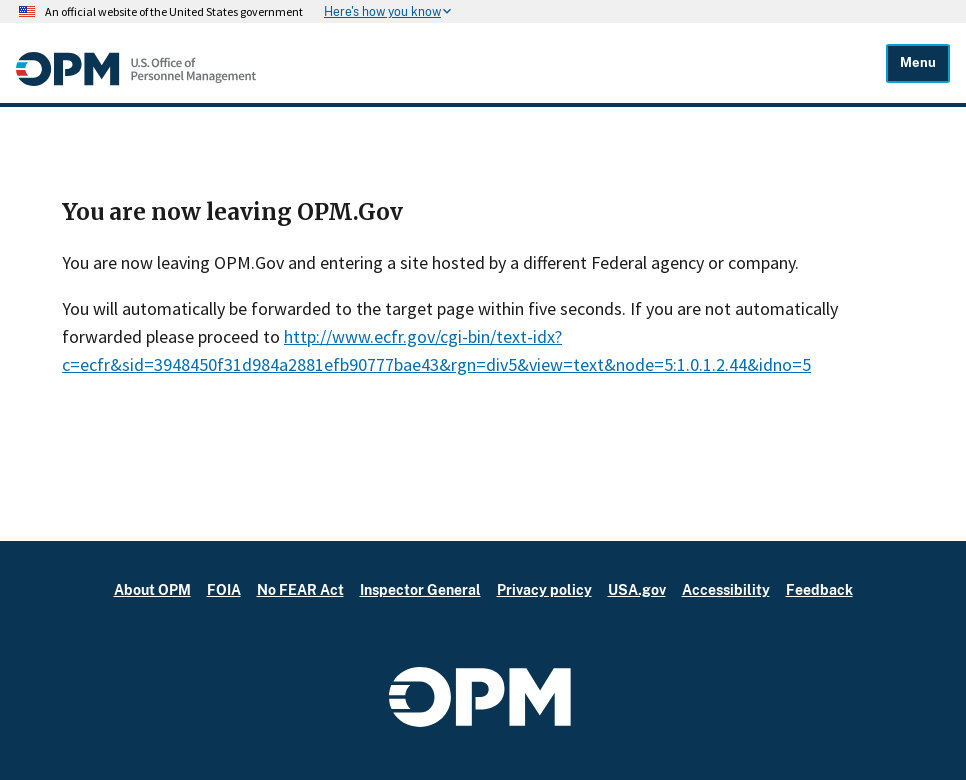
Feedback (819, 589)
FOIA (224, 589)
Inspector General (420, 589)
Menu (918, 62)
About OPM (152, 589)
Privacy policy (544, 589)
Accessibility (726, 589)
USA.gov (637, 589)
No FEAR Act (300, 589)
